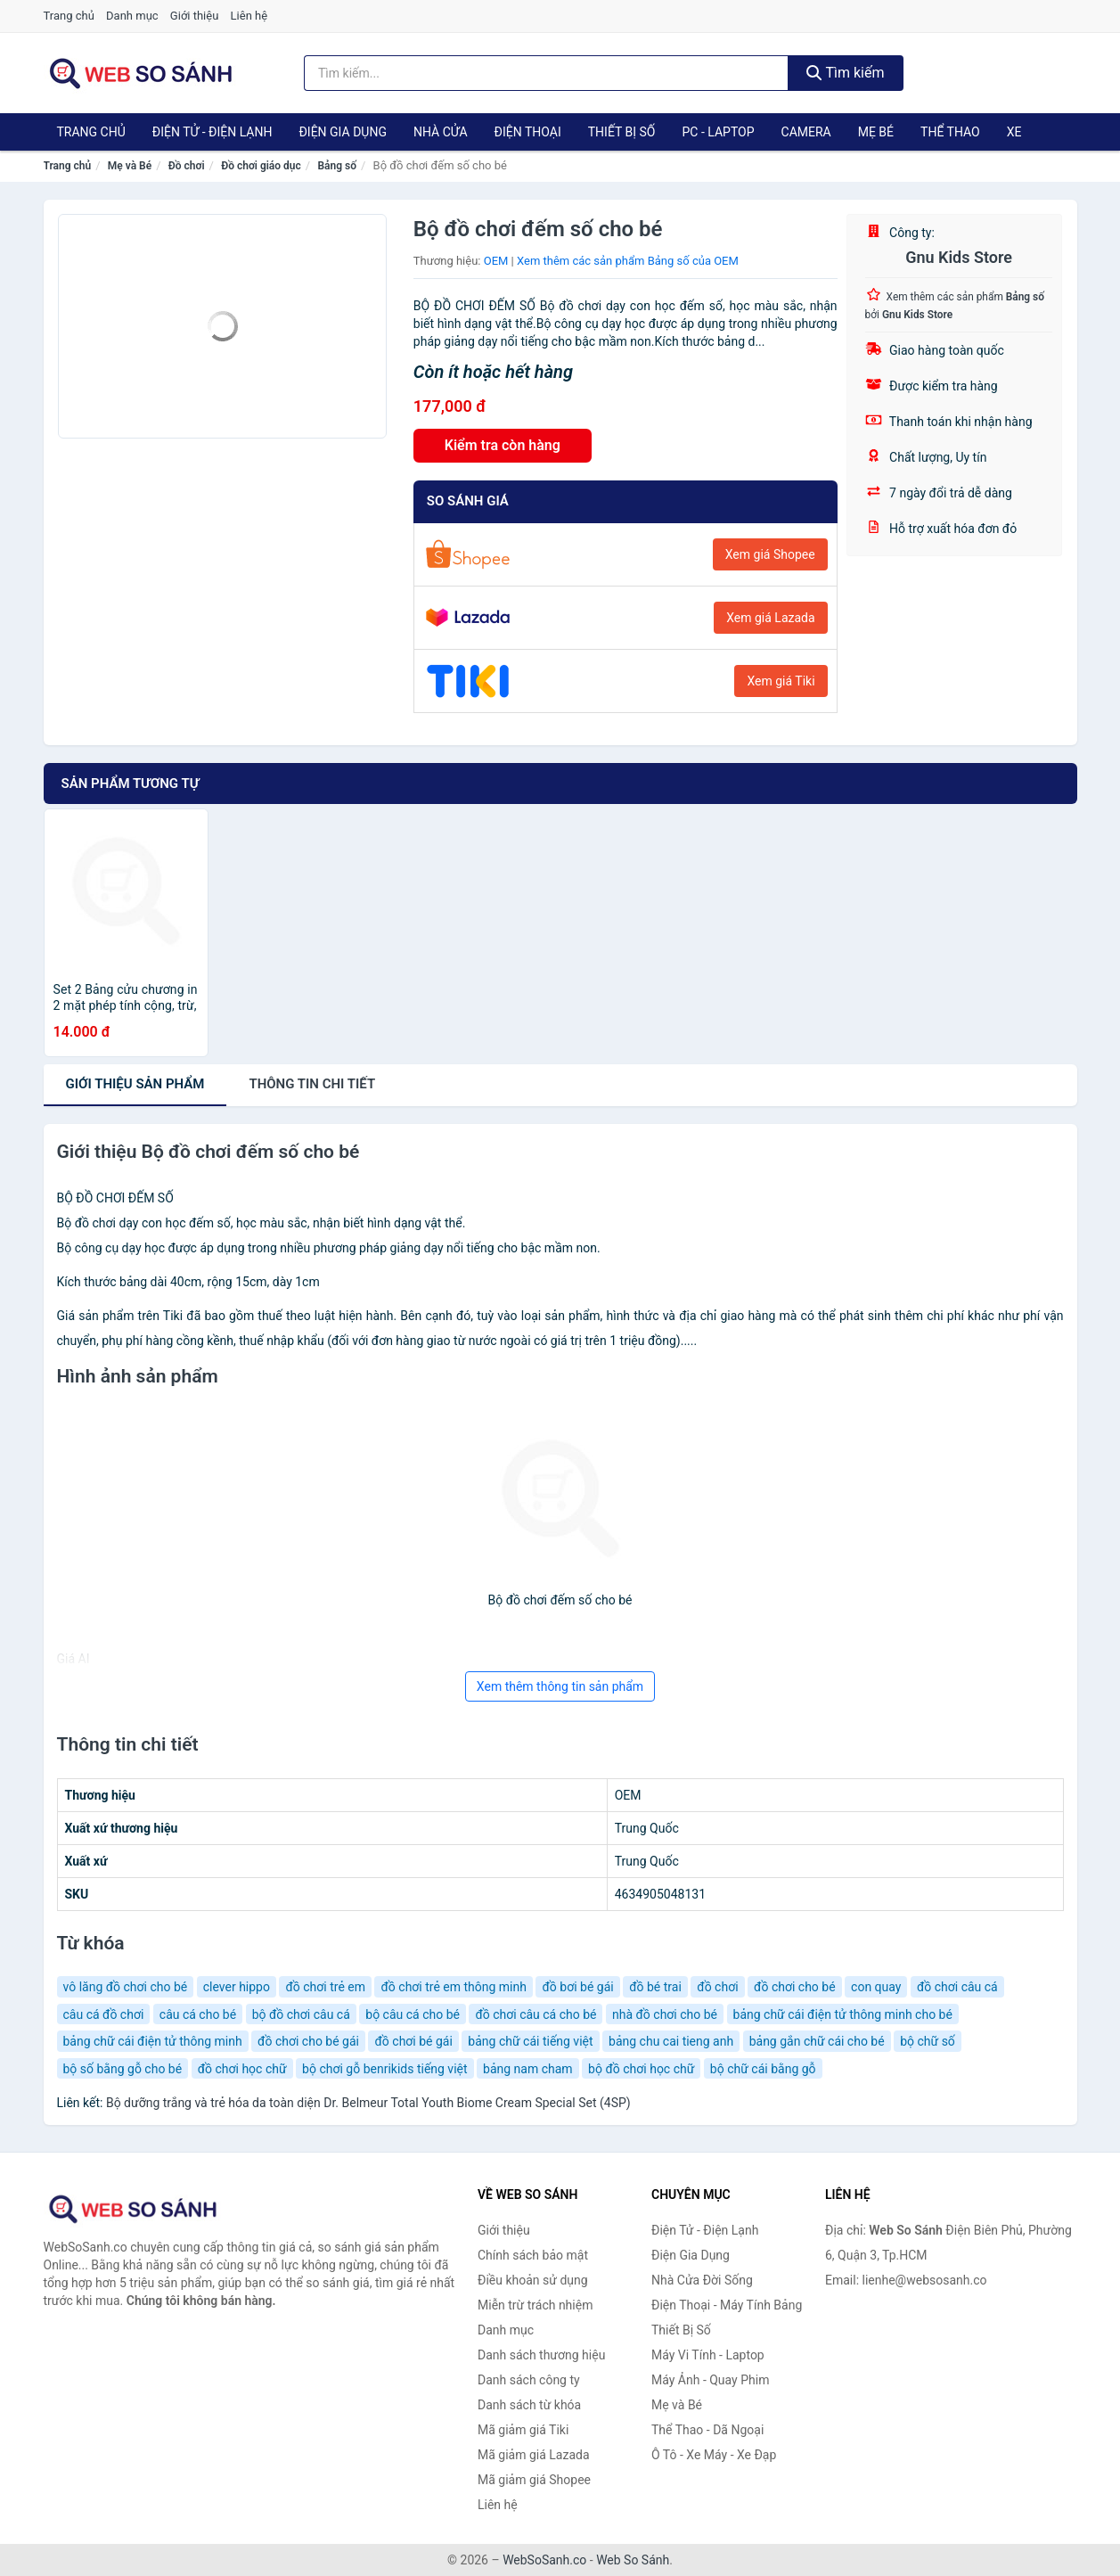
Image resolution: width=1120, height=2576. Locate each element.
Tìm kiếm (845, 72)
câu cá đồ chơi (103, 2014)
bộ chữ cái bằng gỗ (763, 2069)
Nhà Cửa (440, 132)
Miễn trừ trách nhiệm (535, 2305)
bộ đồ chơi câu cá (301, 2014)
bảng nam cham (528, 2069)
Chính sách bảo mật (533, 2255)
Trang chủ (69, 15)
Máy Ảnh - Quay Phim (710, 2380)
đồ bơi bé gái (577, 1987)
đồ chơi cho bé (795, 1987)
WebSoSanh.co (544, 2560)
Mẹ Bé (876, 132)
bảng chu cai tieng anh (671, 2041)
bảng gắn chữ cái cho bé (817, 2041)
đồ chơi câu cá (957, 1987)
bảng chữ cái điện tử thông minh (152, 2041)
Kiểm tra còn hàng (502, 445)
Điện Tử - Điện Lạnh (212, 132)
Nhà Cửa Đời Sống (702, 2280)
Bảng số (336, 166)
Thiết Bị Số (622, 132)
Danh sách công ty (529, 2380)
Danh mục (132, 15)
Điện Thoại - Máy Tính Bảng (726, 2305)
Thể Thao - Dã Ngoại (707, 2430)
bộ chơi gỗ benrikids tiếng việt (384, 2069)
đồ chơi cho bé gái (308, 2041)
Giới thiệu (194, 15)
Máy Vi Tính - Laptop (707, 2355)
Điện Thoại (528, 132)
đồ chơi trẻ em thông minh (453, 1987)
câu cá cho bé (197, 2014)
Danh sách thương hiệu (541, 2355)
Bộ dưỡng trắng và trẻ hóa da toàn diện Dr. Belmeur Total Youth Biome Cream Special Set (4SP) (368, 2103)
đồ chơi (717, 1987)
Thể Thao (950, 132)
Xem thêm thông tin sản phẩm (560, 1686)
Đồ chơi (186, 166)
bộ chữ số (927, 2041)
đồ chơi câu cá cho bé (535, 2014)
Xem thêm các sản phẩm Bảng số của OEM (628, 260)
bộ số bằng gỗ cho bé (123, 2069)
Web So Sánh (632, 2560)
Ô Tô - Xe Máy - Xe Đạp (713, 2455)
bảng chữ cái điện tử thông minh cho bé (842, 2014)
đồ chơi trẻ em (325, 1987)
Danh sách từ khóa (529, 2405)
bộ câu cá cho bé (412, 2014)
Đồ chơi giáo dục (261, 166)
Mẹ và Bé (129, 166)
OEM (496, 260)
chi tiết (312, 1084)
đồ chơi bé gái (413, 2041)
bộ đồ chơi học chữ (641, 2069)
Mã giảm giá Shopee (534, 2480)
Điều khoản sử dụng (533, 2280)
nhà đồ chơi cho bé (664, 2014)
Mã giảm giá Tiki (523, 2430)
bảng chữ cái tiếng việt (530, 2041)
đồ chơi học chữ (242, 2069)
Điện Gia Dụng (342, 132)
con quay (876, 1987)
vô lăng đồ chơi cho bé (125, 1987)
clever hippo (236, 1987)
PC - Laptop (718, 132)
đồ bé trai (655, 1987)
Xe (1014, 132)
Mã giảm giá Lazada (534, 2455)
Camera (806, 132)
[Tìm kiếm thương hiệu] (546, 73)
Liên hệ (249, 15)
